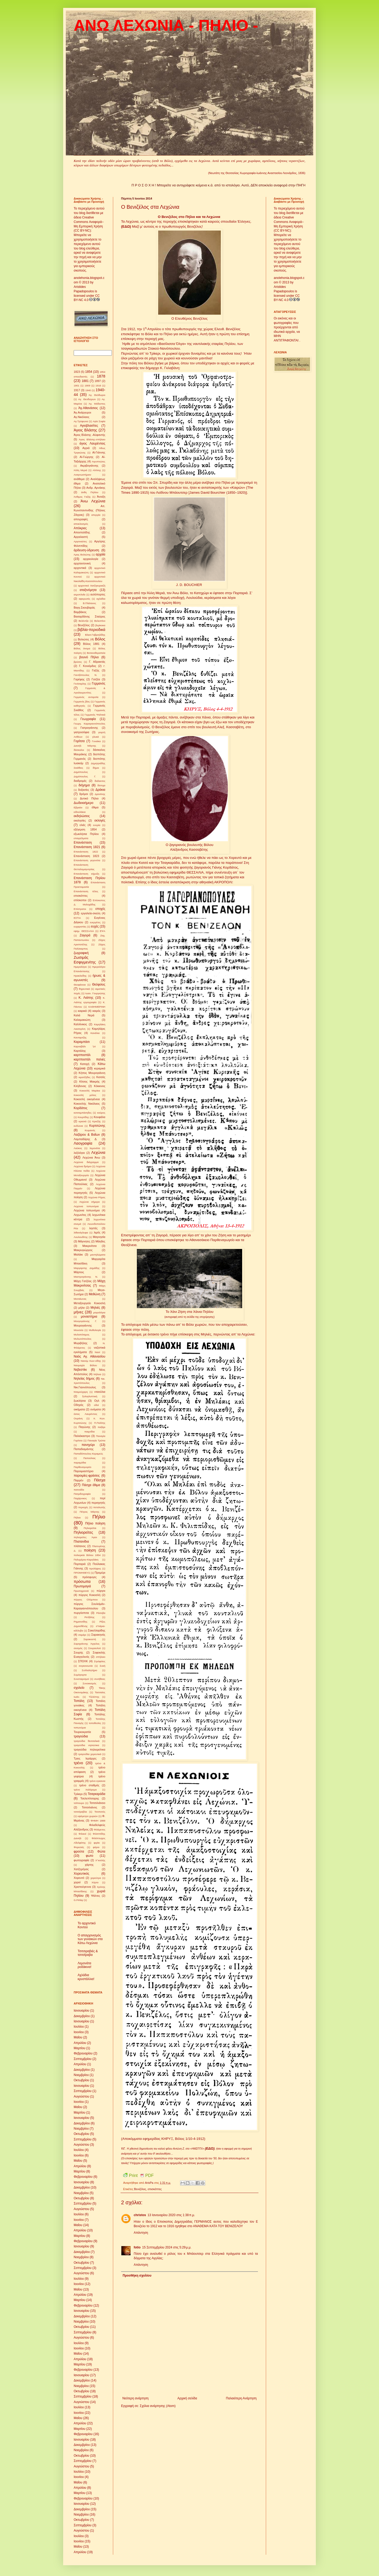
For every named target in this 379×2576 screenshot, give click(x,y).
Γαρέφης (79, 679)
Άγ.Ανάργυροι (82, 412)
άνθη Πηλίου (89, 492)
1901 (76, 385)
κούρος (101, 1112)
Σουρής (78, 1652)
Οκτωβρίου (81, 2080)
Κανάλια (95, 1033)
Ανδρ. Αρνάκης (95, 487)
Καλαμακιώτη (82, 1019)
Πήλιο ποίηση (95, 1523)
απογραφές (81, 519)
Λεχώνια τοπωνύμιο (87, 1210)
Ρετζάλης (89, 1617)
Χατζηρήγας (81, 1869)
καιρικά (82, 1010)
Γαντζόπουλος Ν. (85, 675)
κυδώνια (78, 1125)
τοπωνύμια (80, 1727)
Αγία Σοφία (99, 421)
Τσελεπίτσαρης (89, 1798)
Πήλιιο (77, 1517)
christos (140, 2215)
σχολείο (79, 1688)
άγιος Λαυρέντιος (92, 443)
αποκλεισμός (81, 523)
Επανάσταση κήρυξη (86, 873)
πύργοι (101, 1590)
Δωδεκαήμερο (83, 803)
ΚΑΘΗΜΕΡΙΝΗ (96, 1006)
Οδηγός (78, 1404)
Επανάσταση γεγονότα (87, 860)
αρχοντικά (80, 567)
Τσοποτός (99, 1811)
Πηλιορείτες (83, 1532)
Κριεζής (96, 1121)
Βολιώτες (83, 639)
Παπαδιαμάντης (84, 1449)
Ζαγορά (85, 935)
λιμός (97, 1232)
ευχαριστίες (80, 926)
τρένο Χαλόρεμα (85, 1789)
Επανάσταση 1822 (86, 851)
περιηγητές (99, 1502)
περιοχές (83, 1507)
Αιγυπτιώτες (98, 461)
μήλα (81, 1307)
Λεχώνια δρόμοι (82, 1166)
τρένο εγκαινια (97, 1780)
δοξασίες (83, 789)
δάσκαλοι (79, 749)
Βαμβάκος (80, 612)
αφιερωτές (84, 598)
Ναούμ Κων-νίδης (91, 1360)
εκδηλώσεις (82, 816)
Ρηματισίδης (80, 1621)
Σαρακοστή (89, 1639)
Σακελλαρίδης (96, 1630)
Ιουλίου (79, 2026)
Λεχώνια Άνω (91, 1157)
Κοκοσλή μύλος (85, 1095)
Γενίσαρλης (80, 683)
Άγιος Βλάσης (85, 430)
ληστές (93, 1228)
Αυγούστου (81, 2096)
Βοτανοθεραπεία (96, 652)
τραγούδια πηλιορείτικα (89, 1749)
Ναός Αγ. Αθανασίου (89, 1356)
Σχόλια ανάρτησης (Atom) (158, 2406)
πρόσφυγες (89, 1577)
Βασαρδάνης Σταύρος (89, 616)
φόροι (96, 1847)
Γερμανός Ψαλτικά (94, 714)
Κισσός (100, 1077)
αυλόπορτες (97, 594)
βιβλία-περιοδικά (91, 630)
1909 (87, 385)
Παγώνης (84, 1427)
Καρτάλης (80, 1050)
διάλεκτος (100, 780)
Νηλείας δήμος (84, 1378)
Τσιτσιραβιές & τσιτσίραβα (88, 1953)
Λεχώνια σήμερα (89, 1201)
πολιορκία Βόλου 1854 (87, 1555)
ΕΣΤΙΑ (77, 917)
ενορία (97, 825)
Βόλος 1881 (91, 643)
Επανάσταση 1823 (86, 856)
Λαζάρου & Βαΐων (87, 1134)
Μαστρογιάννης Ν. (86, 1276)
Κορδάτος (80, 1108)
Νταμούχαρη (81, 1391)
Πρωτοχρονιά (81, 1590)
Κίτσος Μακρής (89, 1081)
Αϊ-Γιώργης (86, 456)
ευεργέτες (95, 922)
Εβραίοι (78, 807)
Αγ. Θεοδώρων (87, 399)
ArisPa (149, 2182)
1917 (77, 390)
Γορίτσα (79, 741)
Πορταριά (80, 1563)
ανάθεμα (79, 479)
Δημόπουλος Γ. (85, 776)
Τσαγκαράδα (96, 1794)
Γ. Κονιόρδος (87, 665)
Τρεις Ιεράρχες (85, 1758)
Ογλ (96, 1400)
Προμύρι (99, 1572)
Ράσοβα (100, 1612)
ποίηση (90, 1550)
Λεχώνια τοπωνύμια (86, 1206)
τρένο (78, 1763)
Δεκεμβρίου (82, 2016)
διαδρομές (80, 780)
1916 (98, 385)
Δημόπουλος (81, 772)
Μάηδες (100, 1241)
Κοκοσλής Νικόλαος (87, 1103)
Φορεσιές (79, 1847)
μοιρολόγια (99, 1312)
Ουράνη (78, 1418)
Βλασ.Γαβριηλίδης (95, 634)
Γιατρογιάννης (89, 727)
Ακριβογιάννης (89, 465)
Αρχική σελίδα (187, 2398)
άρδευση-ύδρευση (86, 550)
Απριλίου (80, 2043)
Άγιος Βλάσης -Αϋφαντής (89, 434)
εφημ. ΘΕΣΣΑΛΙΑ (84, 931)
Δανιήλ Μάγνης (85, 745)
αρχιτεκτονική (82, 563)
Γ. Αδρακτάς (97, 661)
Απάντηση (141, 2233)
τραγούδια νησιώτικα (86, 1745)
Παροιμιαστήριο (83, 1471)
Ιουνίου (79, 2032)
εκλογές (99, 820)
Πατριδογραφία (82, 1493)
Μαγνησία (99, 1236)
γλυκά (95, 736)
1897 (97, 380)
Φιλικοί (82, 1833)
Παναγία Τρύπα (96, 1440)
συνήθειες (99, 1678)
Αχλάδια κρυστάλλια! (86, 1977)
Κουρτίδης (83, 1117)
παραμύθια (80, 1462)
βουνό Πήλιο (89, 657)
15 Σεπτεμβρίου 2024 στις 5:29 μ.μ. (166, 2247)
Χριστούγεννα (82, 1886)
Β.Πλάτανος (89, 603)
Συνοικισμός (89, 1683)
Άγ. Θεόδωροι (97, 395)
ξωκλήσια (80, 1400)
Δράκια (100, 790)
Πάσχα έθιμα (91, 1485)
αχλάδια (100, 598)
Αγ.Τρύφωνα (81, 421)
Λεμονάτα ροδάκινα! (84, 1965)
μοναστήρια (89, 1316)
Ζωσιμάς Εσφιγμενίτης (85, 959)
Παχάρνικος (80, 1498)
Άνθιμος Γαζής (82, 496)
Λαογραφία (83, 1143)
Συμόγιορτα (80, 1674)
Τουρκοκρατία (82, 1731)
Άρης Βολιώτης (82, 554)
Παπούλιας (89, 1458)
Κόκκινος (99, 1086)
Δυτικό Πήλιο (89, 798)
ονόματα (95, 1409)
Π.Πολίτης (99, 1422)
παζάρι (101, 1427)
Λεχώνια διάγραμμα (86, 1162)
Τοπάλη (79, 1701)
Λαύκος (78, 1148)
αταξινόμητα (88, 590)
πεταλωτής (99, 1507)
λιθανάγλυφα (81, 1232)
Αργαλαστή (81, 536)
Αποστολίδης (82, 532)
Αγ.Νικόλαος (81, 417)
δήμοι (96, 767)
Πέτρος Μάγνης (89, 1511)
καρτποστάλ (82, 1055)
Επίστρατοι (80, 908)
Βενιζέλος (140, 2189)
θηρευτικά (84, 988)
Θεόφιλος (98, 984)
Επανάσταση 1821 (87, 847)
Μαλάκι (78, 1254)
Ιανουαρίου (81, 2010)
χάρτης (89, 1864)
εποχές (100, 909)
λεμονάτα (94, 1148)
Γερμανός (98, 683)
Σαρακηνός (98, 1634)
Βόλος (100, 639)
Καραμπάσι (82, 1042)
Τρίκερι (78, 1793)
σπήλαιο (100, 1656)
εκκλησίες (80, 820)
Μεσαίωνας (80, 1298)
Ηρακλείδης (80, 975)
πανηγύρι (88, 1445)
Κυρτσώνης (97, 1126)
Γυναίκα (96, 741)
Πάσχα (99, 1480)
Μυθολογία (95, 1330)
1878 (101, 376)
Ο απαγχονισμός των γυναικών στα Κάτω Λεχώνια (90, 1939)
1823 (77, 371)
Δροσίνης (100, 794)
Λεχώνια (98, 1152)
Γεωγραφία (88, 719)
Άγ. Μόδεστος (97, 403)
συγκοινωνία (86, 1665)
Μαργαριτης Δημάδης (86, 1268)
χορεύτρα (96, 1877)
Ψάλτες (95, 1895)
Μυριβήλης (80, 1343)
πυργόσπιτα (81, 1612)
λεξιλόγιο (79, 1152)
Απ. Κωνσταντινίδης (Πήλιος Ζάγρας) (89, 510)
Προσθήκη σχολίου (137, 2275)
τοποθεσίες (95, 1723)
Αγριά (85, 448)
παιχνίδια (89, 1431)
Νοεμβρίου (81, 2075)
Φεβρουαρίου (83, 2053)
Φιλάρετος (99, 1829)
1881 (85, 381)
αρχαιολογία (90, 558)
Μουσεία (78, 1330)
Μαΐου (78, 2037)
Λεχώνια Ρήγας (96, 1197)
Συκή (102, 1665)
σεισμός (78, 1648)
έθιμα (95, 807)
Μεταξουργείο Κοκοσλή (89, 1303)
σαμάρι (82, 1634)
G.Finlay (78, 1900)
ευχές (95, 926)
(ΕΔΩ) (126, 226)
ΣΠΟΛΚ (83, 1661)
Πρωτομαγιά (82, 1586)
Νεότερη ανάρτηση (135, 2398)
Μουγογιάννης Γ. (85, 1321)
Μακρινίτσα (89, 1245)
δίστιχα (101, 785)
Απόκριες (80, 528)
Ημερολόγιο (80, 966)
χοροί (77, 1882)
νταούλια (99, 1391)
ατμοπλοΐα (79, 594)
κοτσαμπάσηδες (83, 1112)
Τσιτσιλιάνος (89, 1807)
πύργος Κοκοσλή (89, 1594)
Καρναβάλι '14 (85, 1046)
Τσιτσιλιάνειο (97, 1802)
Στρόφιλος (99, 1661)
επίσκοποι (80, 900)
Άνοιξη (101, 496)
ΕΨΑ (102, 931)
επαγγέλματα (81, 838)
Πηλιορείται (90, 1528)
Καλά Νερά (84, 1015)
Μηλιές (95, 1307)
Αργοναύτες (80, 541)
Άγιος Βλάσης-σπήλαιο (92, 439)
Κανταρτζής (80, 1037)
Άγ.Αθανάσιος (88, 408)
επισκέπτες (155, 2189)
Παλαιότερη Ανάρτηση (241, 2398)
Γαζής (95, 670)
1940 (88, 390)
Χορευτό (79, 1877)
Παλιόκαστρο (82, 1435)
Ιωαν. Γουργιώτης (95, 993)
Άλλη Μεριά (80, 470)
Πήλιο (98, 1516)
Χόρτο (95, 1882)
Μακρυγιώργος (83, 1250)
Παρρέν (78, 1480)
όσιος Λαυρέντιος (85, 1413)
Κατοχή (84, 1063)
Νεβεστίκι (80, 1369)
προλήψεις (95, 1568)
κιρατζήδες (85, 1077)
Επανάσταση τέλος (86, 891)
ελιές (83, 825)
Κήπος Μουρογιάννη (92, 1072)
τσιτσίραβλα (80, 1811)
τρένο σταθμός (89, 1785)
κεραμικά (99, 1068)
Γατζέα (96, 679)
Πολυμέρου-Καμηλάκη (86, 1559)
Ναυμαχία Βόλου (85, 1365)
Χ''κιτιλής (100, 1860)
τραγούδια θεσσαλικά (86, 1741)
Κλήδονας (80, 1086)
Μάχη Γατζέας (83, 1281)
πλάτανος (80, 1546)
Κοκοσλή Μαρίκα (89, 1090)
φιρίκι (97, 1842)
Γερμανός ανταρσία (86, 697)
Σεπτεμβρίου (83, 2059)
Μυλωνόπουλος (82, 1338)
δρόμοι (83, 793)
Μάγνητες (84, 1241)
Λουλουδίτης (81, 1237)
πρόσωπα (82, 1581)
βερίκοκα (100, 625)
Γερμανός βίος (82, 701)
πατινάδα (79, 1489)
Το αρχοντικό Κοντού (87, 1925)
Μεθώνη (95, 1294)
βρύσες (78, 661)
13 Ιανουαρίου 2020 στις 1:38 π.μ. (171, 2215)
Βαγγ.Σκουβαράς (84, 607)
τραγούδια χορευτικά (89, 1754)
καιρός (96, 1010)
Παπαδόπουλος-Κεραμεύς (88, 1453)
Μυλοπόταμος (81, 1334)
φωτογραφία (81, 1860)
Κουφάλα (99, 1117)
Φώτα (101, 1851)
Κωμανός (90, 1130)
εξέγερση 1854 (85, 829)
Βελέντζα (83, 620)
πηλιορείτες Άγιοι (85, 1537)
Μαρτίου (79, 2048)
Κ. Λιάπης (85, 997)
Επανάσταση (83, 842)
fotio (137, 2247)
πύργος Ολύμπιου (86, 1599)
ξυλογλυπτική (89, 1396)
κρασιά (82, 1121)
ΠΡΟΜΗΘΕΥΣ (82, 1572)
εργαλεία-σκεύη (90, 913)
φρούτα (79, 1851)
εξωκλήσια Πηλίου (86, 833)
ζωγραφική (81, 953)
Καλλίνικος (80, 1024)
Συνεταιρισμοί (81, 1678)
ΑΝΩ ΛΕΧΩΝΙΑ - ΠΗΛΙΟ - (166, 25)
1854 (88, 372)
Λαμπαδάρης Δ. (85, 1139)
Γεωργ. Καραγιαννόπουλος (89, 723)
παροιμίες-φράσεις (87, 1475)
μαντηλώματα (97, 1254)
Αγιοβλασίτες (89, 425)
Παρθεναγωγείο (82, 1467)
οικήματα (79, 1409)
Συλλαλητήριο (89, 1670)
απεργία (95, 514)
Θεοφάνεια (80, 984)
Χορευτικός (81, 1873)
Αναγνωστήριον (82, 474)
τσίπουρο (79, 1803)
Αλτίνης (97, 470)
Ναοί (97, 1352)
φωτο (89, 1856)
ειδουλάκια (80, 811)
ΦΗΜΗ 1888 (98, 1820)
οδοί (96, 1405)
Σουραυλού (94, 1648)
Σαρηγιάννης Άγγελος (86, 1643)
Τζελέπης (94, 1696)
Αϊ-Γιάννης (98, 452)
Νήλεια (97, 1374)
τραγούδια (81, 1736)
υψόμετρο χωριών (87, 1816)
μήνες (78, 1312)
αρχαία (100, 554)
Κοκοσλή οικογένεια (87, 1099)
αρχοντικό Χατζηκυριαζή (91, 585)
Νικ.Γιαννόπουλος (85, 1387)
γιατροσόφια (81, 732)
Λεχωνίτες (80, 1214)
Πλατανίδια (81, 1541)
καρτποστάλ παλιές (89, 1059)
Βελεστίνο (99, 620)
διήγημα (84, 785)
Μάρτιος (79, 1272)
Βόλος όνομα (82, 648)
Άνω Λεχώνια (93, 501)
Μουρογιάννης (83, 1325)
